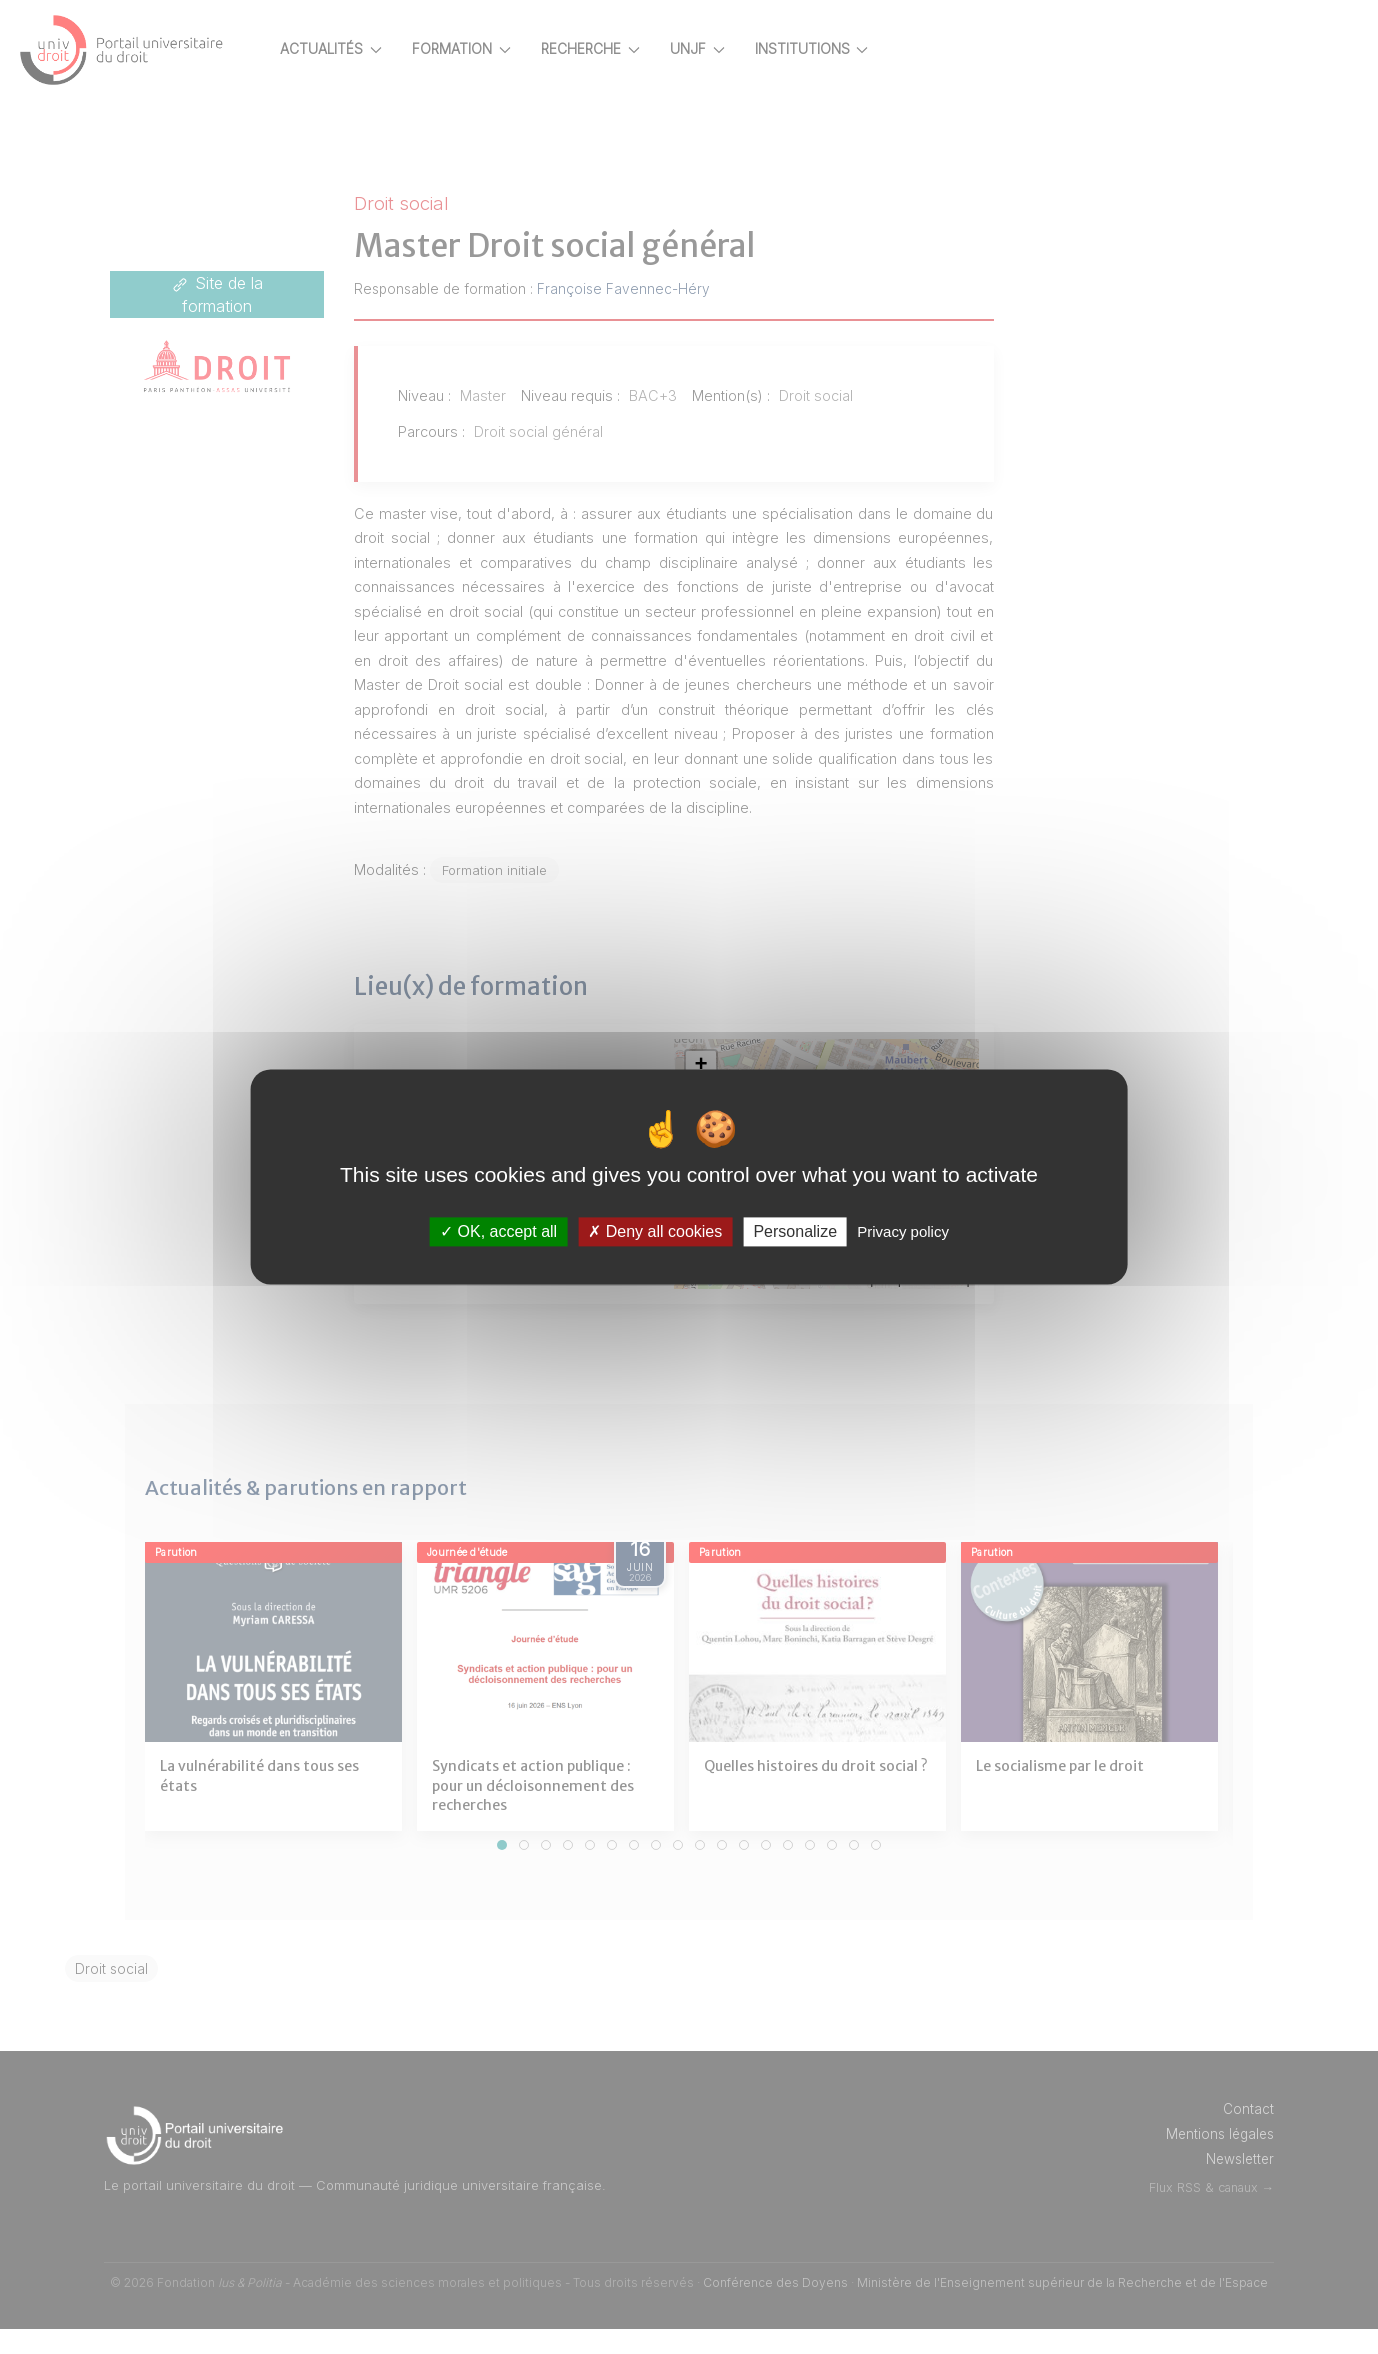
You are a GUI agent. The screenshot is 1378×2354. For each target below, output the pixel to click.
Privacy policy (903, 1231)
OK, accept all (498, 1231)
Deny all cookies (655, 1231)
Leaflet (858, 1304)
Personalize (795, 1231)
